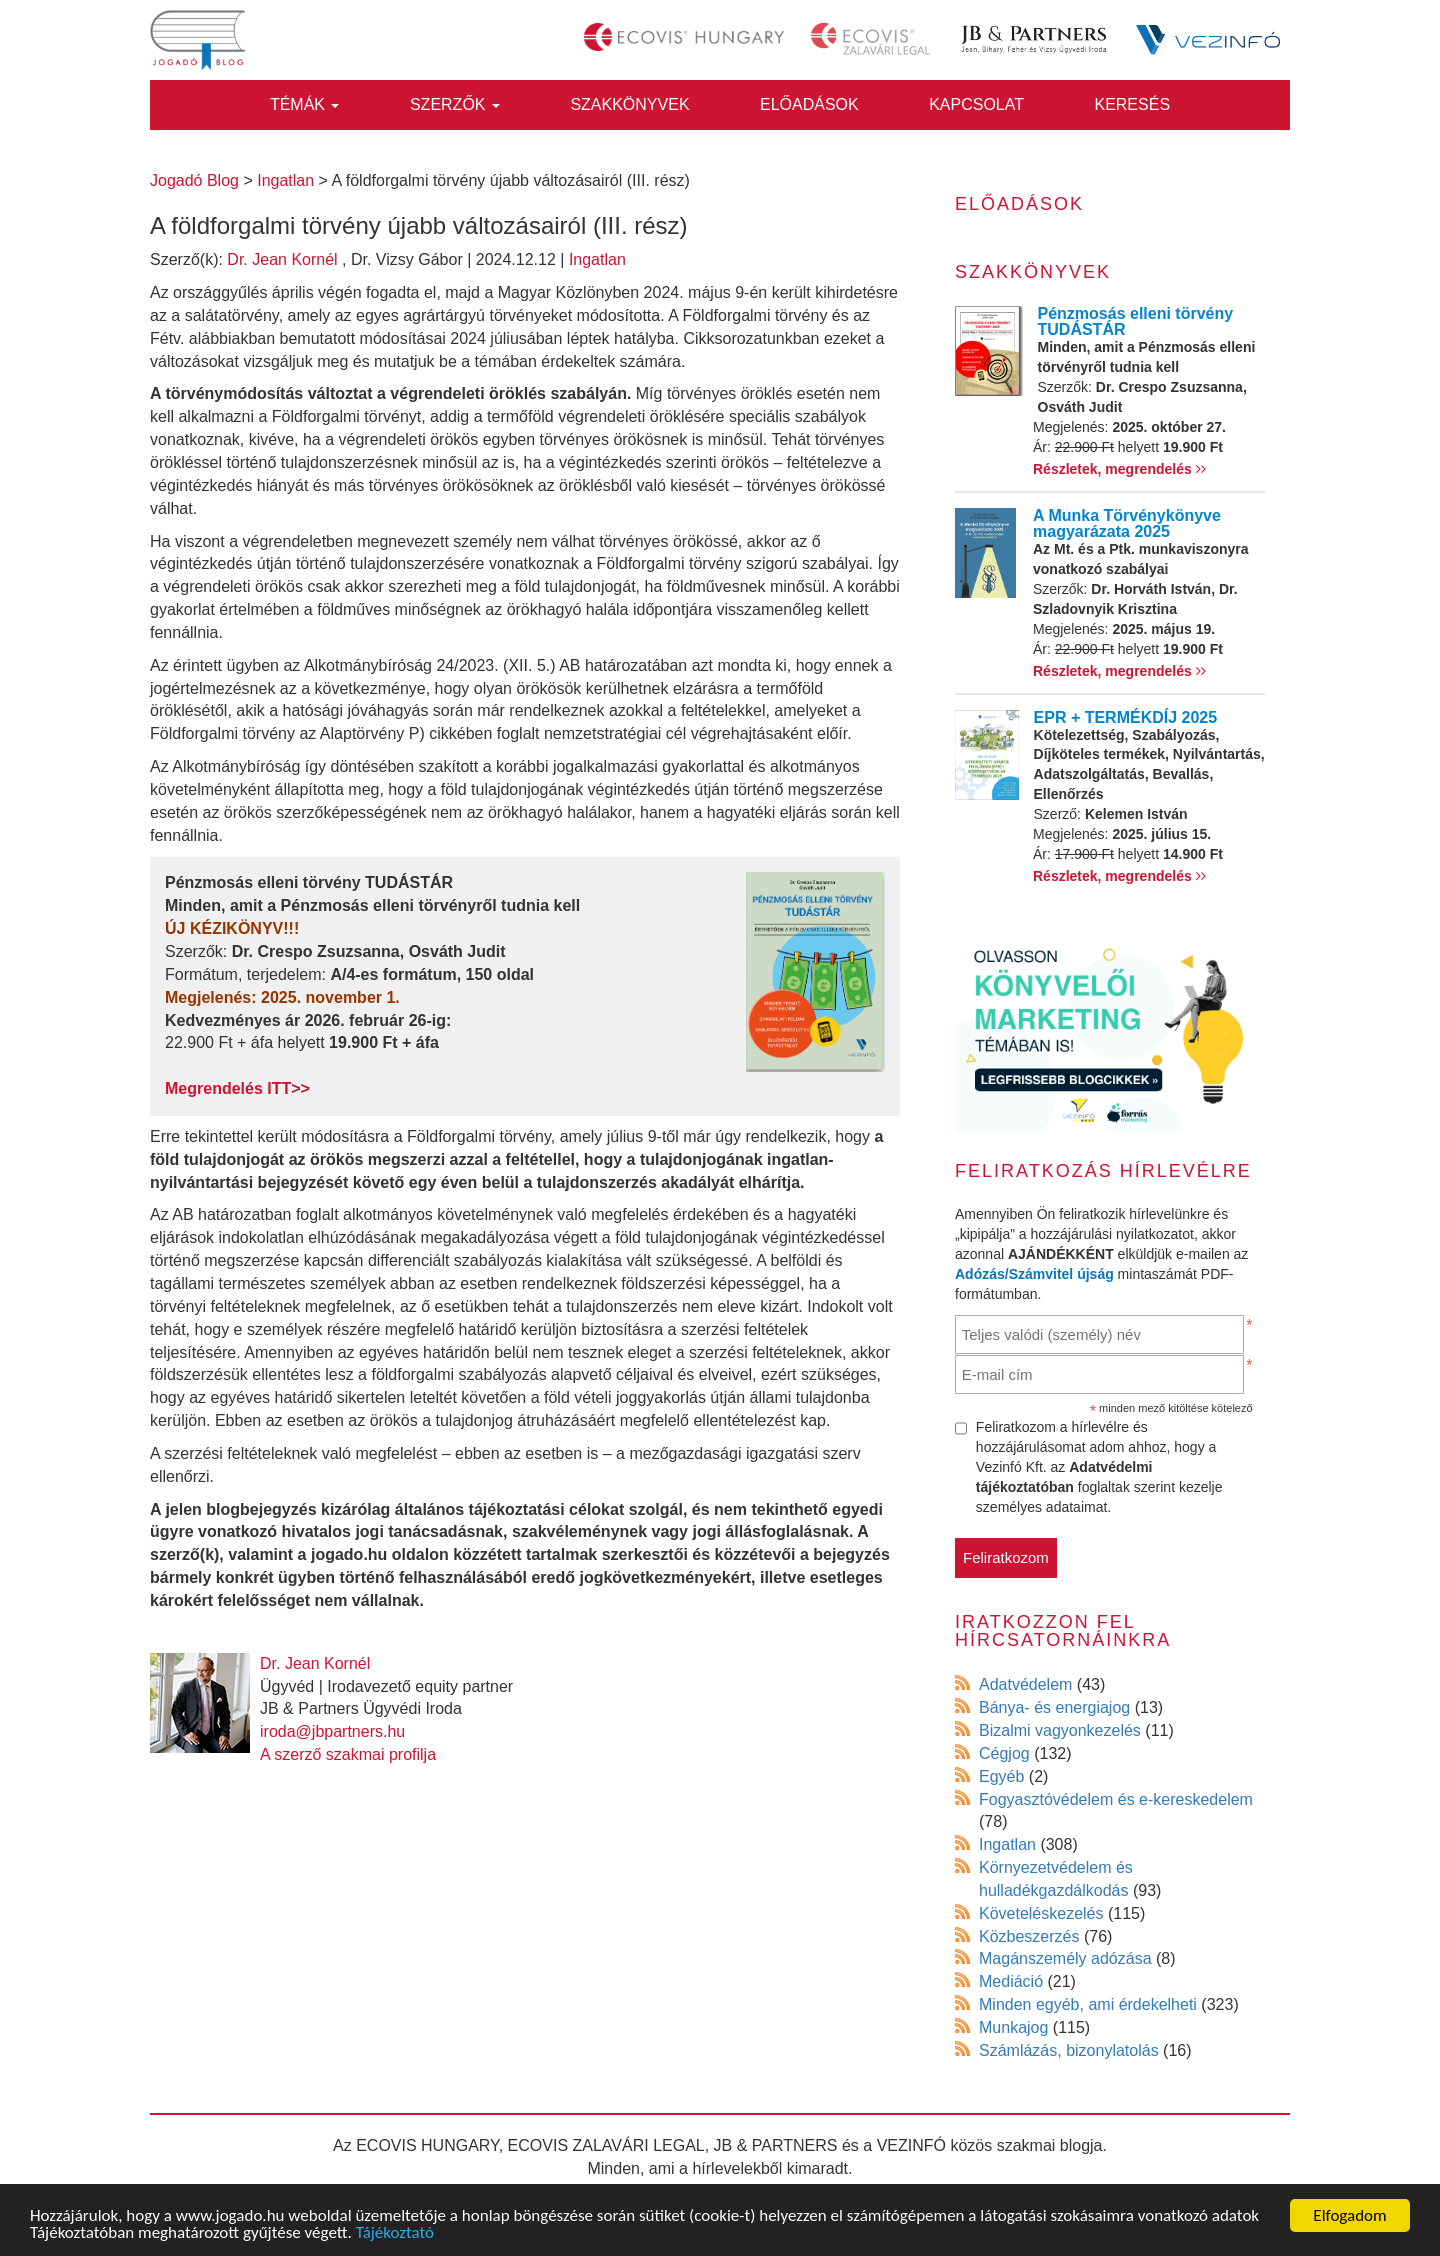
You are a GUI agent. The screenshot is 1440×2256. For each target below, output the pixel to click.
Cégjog (1004, 1753)
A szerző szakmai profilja (348, 1754)
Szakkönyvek (629, 104)
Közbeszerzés (1029, 1936)
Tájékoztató (395, 2233)
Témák (305, 104)
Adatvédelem (1025, 1684)
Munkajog (1013, 2027)
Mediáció (1011, 1981)
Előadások (809, 104)
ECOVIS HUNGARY (427, 2145)
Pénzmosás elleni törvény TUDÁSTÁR (1136, 321)
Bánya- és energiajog (1054, 1707)
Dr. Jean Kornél (282, 259)
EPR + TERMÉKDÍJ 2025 (1126, 717)
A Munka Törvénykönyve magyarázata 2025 (1127, 523)
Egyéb (1001, 1776)
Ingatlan (597, 259)
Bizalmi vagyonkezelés (1060, 1730)
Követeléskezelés (1041, 1913)
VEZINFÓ (911, 2145)
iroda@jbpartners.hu (332, 1731)
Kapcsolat (976, 104)
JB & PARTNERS (776, 2145)
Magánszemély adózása (1065, 1958)
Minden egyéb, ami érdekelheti (1088, 2004)
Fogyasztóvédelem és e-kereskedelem (1116, 1799)
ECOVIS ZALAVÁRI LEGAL (606, 2145)
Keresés (1132, 104)
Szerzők (455, 104)
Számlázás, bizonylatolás (1069, 2050)
